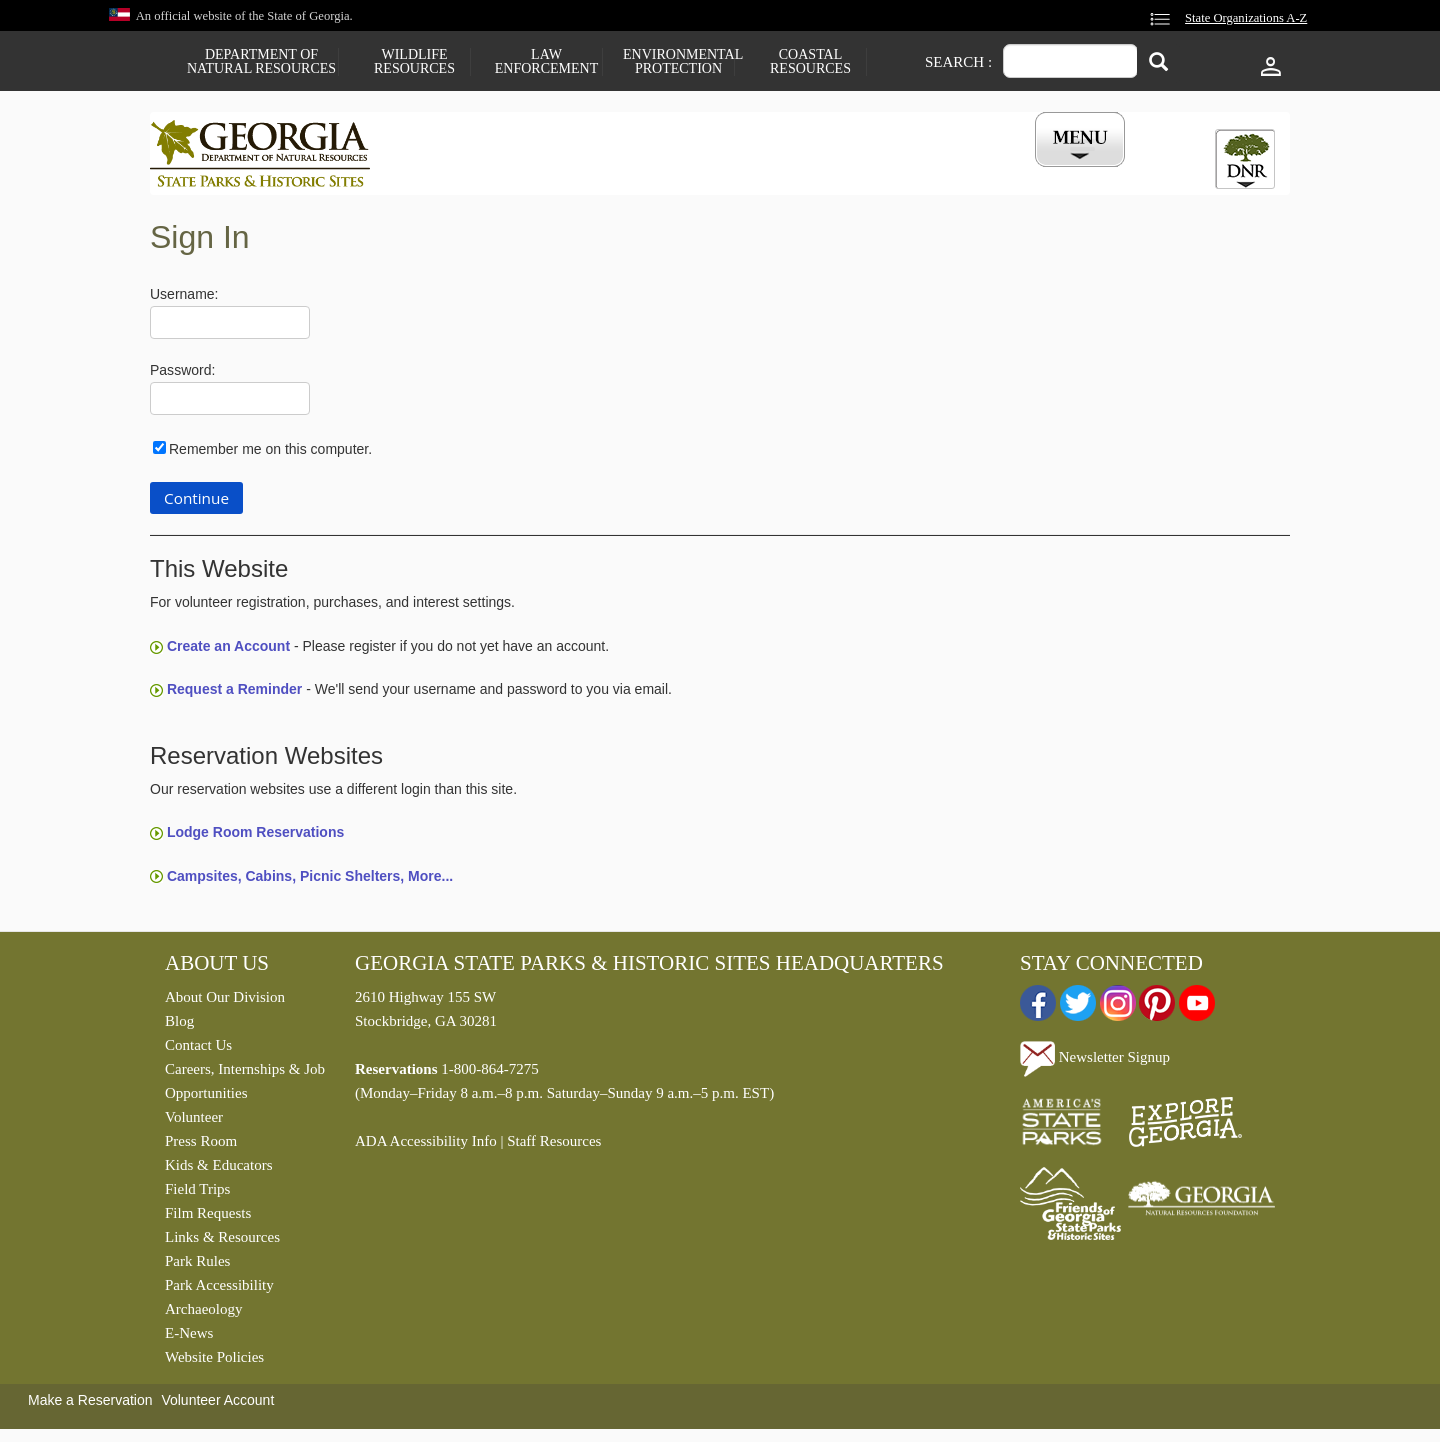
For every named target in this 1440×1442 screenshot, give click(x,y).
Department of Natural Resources (261, 62)
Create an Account (228, 651)
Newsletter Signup (1095, 1062)
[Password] (230, 403)
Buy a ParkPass (824, 173)
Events (941, 173)
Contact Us (198, 1050)
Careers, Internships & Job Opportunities (245, 1086)
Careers (702, 173)
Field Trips (197, 1194)
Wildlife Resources (414, 62)
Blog (179, 1026)
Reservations (586, 173)
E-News (189, 1338)
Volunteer (194, 1122)
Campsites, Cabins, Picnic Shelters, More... (310, 880)
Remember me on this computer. (270, 453)
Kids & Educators (218, 1170)
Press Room (201, 1146)
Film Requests (208, 1218)
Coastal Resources (810, 62)
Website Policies (214, 1362)
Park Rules (197, 1266)
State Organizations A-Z (1246, 18)
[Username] (230, 327)
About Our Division (225, 1002)
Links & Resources (222, 1242)
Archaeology (203, 1314)
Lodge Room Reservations (255, 837)
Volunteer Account (217, 1405)
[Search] (1158, 63)
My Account (1047, 173)
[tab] (1245, 159)
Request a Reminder (234, 694)
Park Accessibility (219, 1290)
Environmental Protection (678, 62)
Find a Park (459, 173)
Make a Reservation (90, 1405)
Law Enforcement (546, 62)
